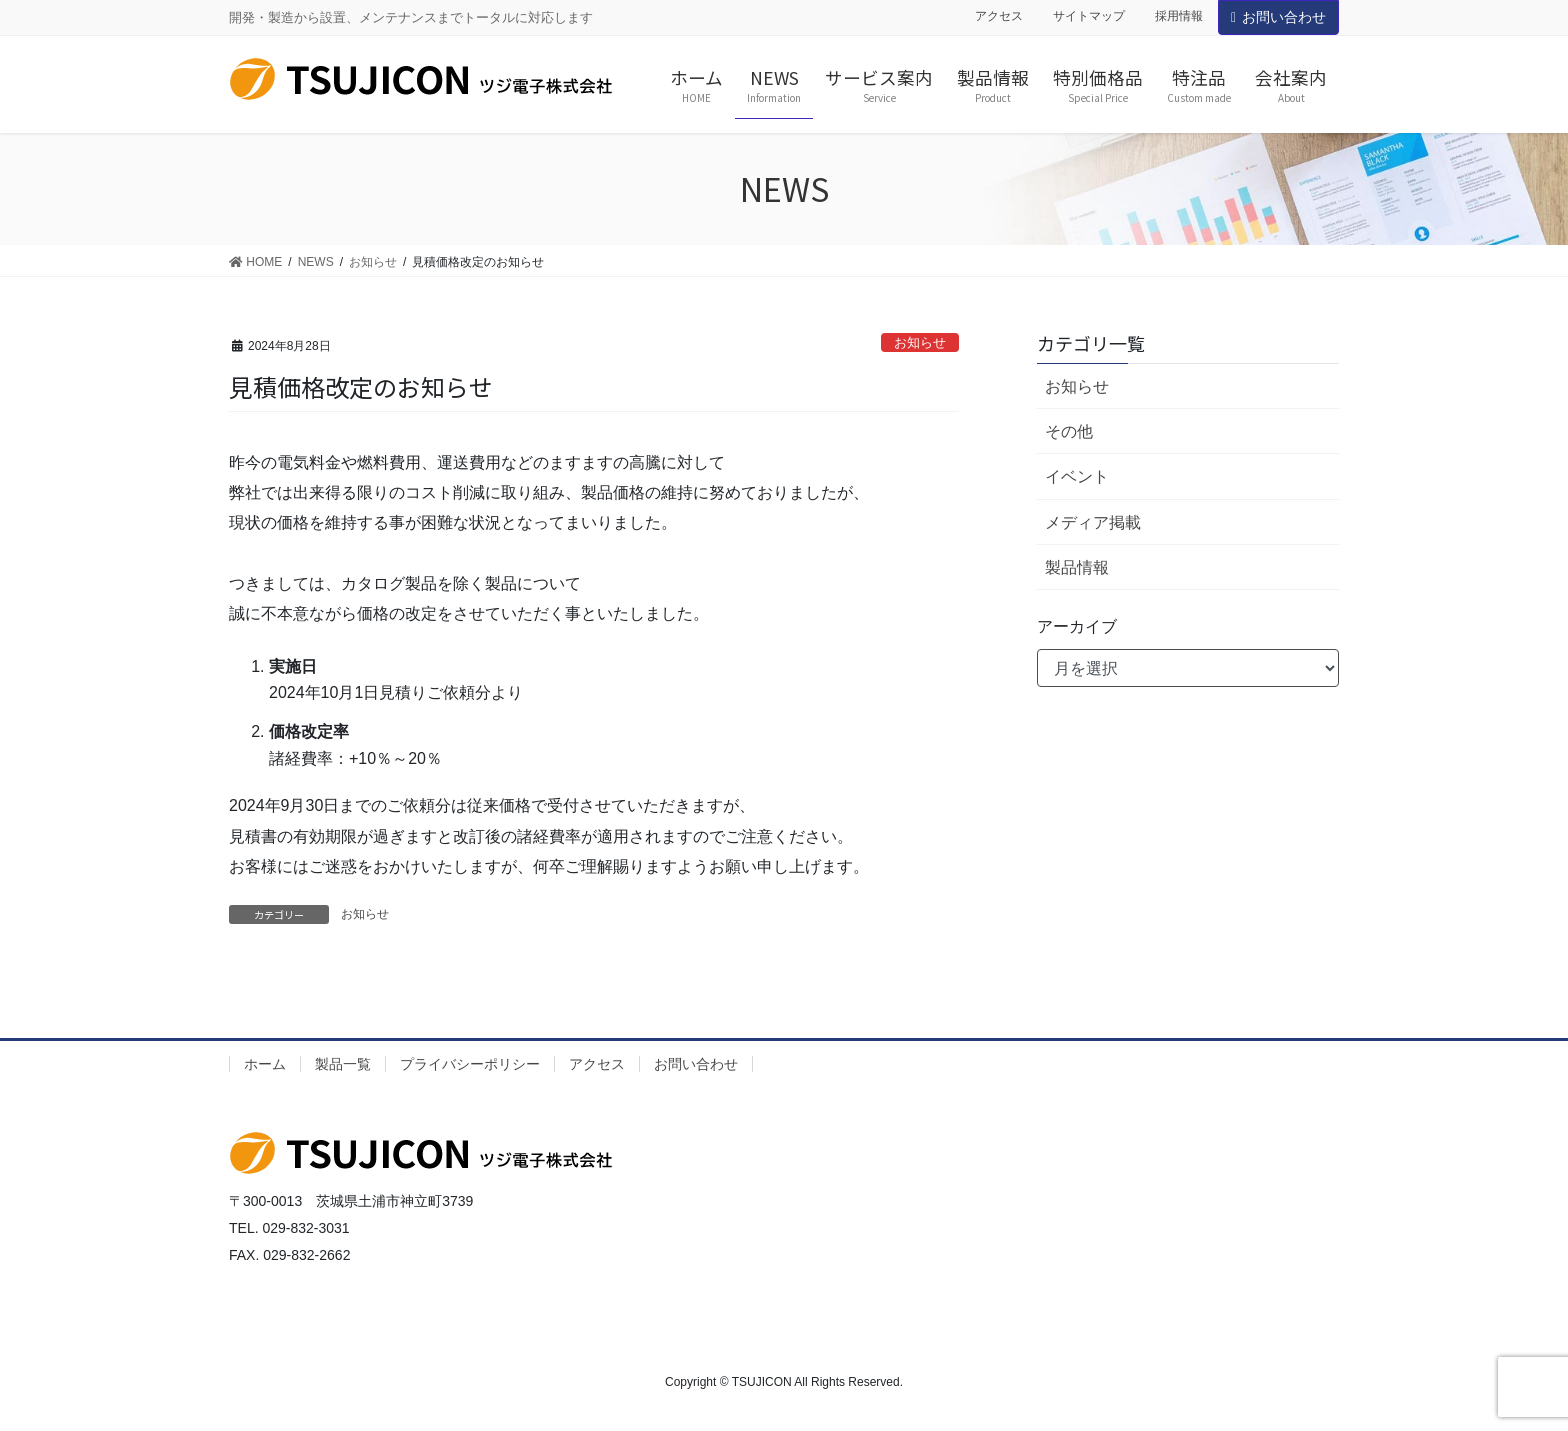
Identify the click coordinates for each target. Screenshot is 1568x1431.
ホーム (265, 1064)
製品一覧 (343, 1064)
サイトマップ (1089, 16)
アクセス (999, 16)
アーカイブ (1077, 626)
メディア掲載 (1093, 522)
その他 (1069, 431)
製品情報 (1077, 567)
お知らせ (920, 342)
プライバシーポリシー (470, 1064)
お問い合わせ (1278, 17)
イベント (1077, 476)
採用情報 (1179, 16)
